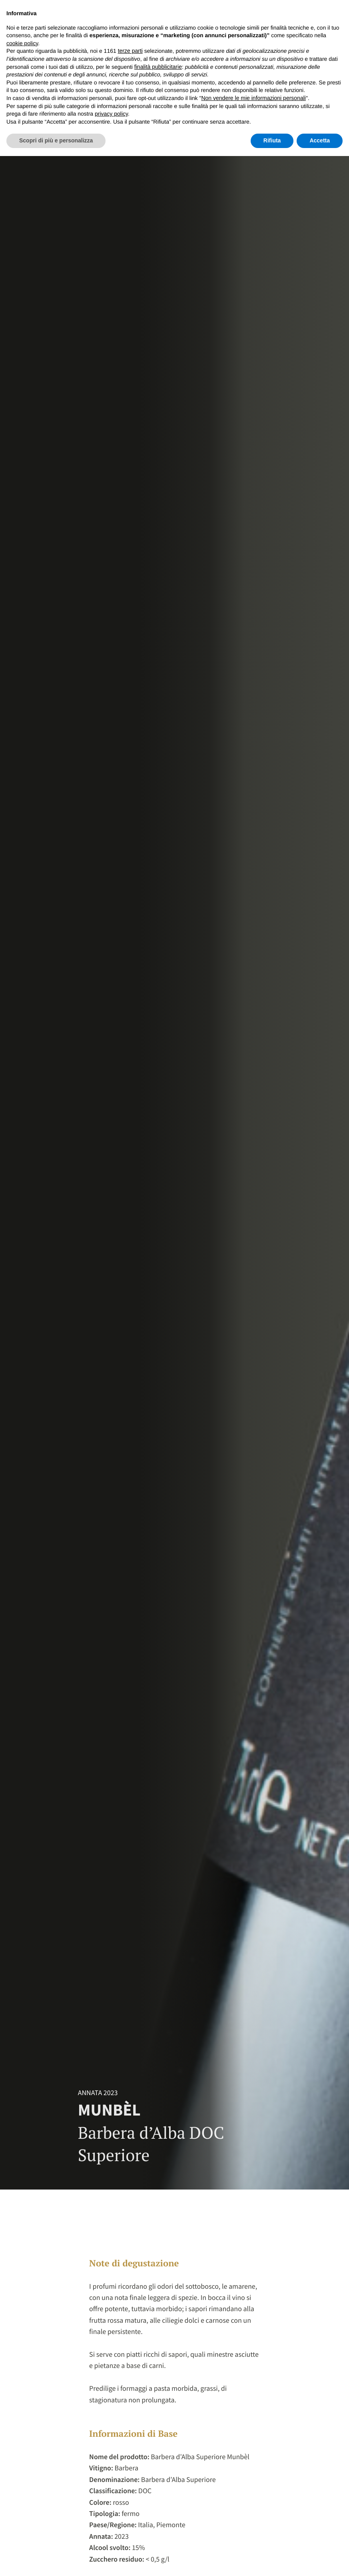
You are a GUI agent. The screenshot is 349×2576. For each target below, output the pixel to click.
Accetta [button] (319, 140)
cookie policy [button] (22, 43)
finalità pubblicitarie (158, 67)
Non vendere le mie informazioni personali (253, 98)
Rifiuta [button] (272, 140)
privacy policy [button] (111, 113)
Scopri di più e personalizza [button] (56, 140)
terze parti (130, 51)
